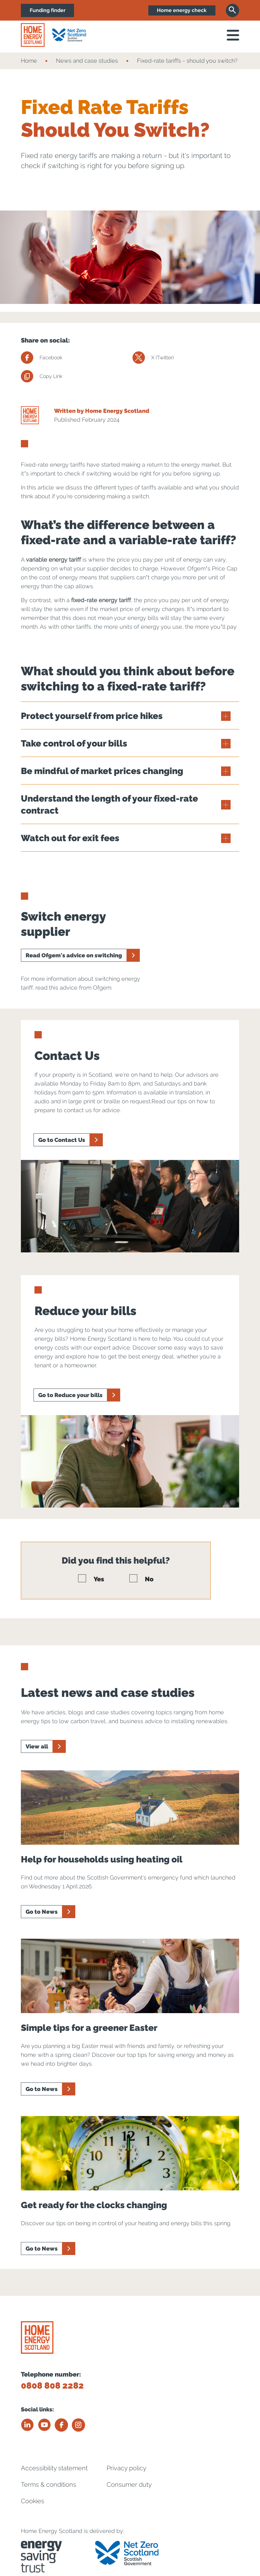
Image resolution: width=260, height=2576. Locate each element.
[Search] (232, 10)
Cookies (32, 2500)
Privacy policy (126, 2467)
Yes (91, 1578)
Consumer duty (129, 2483)
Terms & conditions (48, 2483)
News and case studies (87, 60)
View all (37, 1746)
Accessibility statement (54, 2467)
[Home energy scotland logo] (33, 35)
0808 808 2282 (52, 2385)
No (141, 1578)
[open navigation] (233, 35)
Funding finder (48, 10)
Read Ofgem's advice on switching (74, 955)
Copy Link (41, 376)
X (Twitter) (153, 357)
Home (29, 60)
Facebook (41, 357)
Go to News (42, 1911)
